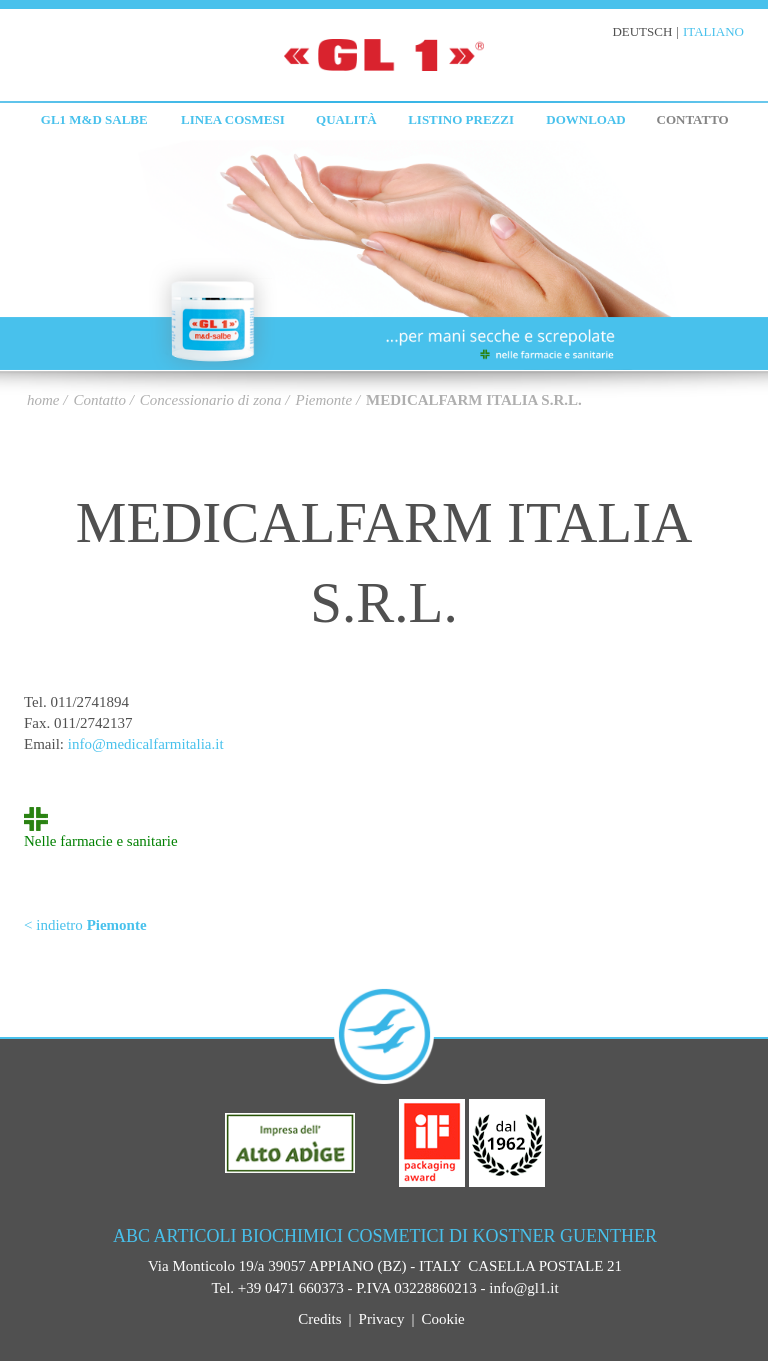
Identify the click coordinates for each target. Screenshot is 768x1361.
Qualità (346, 119)
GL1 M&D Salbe (94, 119)
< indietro (85, 925)
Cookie (442, 1319)
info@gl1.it (523, 1288)
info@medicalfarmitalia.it (146, 744)
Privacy (382, 1319)
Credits (319, 1319)
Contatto (693, 119)
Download (585, 119)
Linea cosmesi (233, 119)
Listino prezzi (461, 119)
